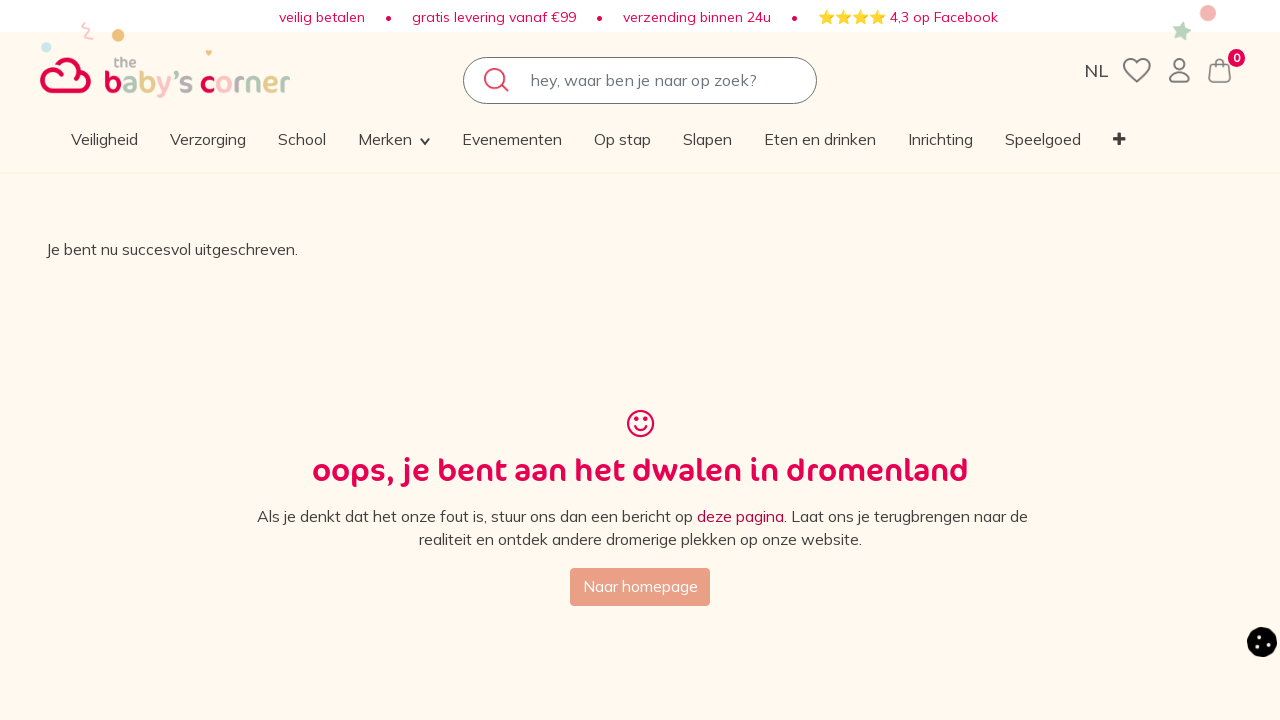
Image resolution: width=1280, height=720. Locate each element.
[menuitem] (262, 140)
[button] (1072, 140)
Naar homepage (640, 588)
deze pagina (755, 517)
